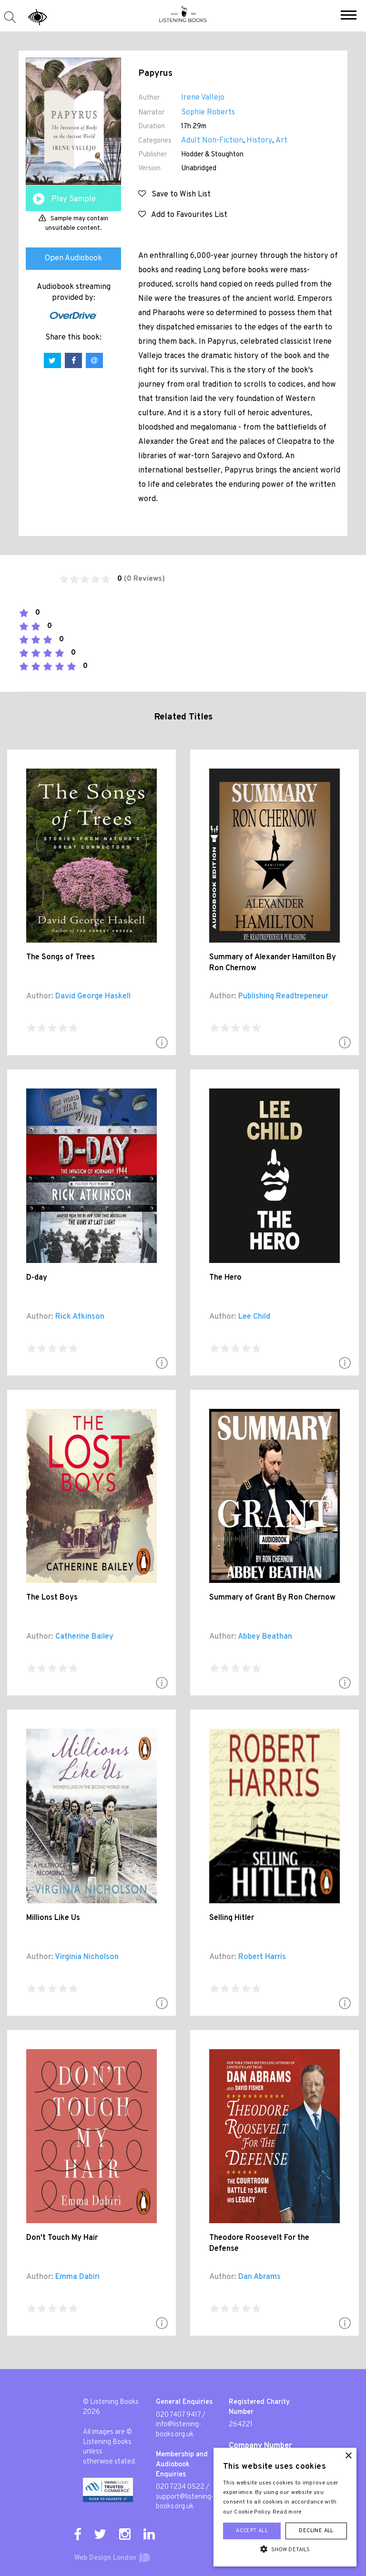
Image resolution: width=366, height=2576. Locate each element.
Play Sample (73, 199)
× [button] (348, 2456)
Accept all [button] (252, 2530)
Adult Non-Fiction (212, 140)
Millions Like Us (53, 1918)
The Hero (225, 1278)
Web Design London (105, 2558)
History (259, 140)
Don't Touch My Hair (62, 2238)
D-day (36, 1278)
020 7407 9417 (178, 2415)
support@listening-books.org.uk (185, 2502)
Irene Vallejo (202, 98)
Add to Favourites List (182, 215)
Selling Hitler (231, 1918)
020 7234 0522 (180, 2487)
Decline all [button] (316, 2530)
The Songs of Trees (60, 957)
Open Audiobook (73, 258)
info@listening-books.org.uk (178, 2429)
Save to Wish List (174, 194)
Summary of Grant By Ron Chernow (272, 1597)
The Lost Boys (52, 1597)
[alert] (285, 2507)
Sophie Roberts (208, 112)
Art (281, 140)
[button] (348, 16)
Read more (287, 2512)
